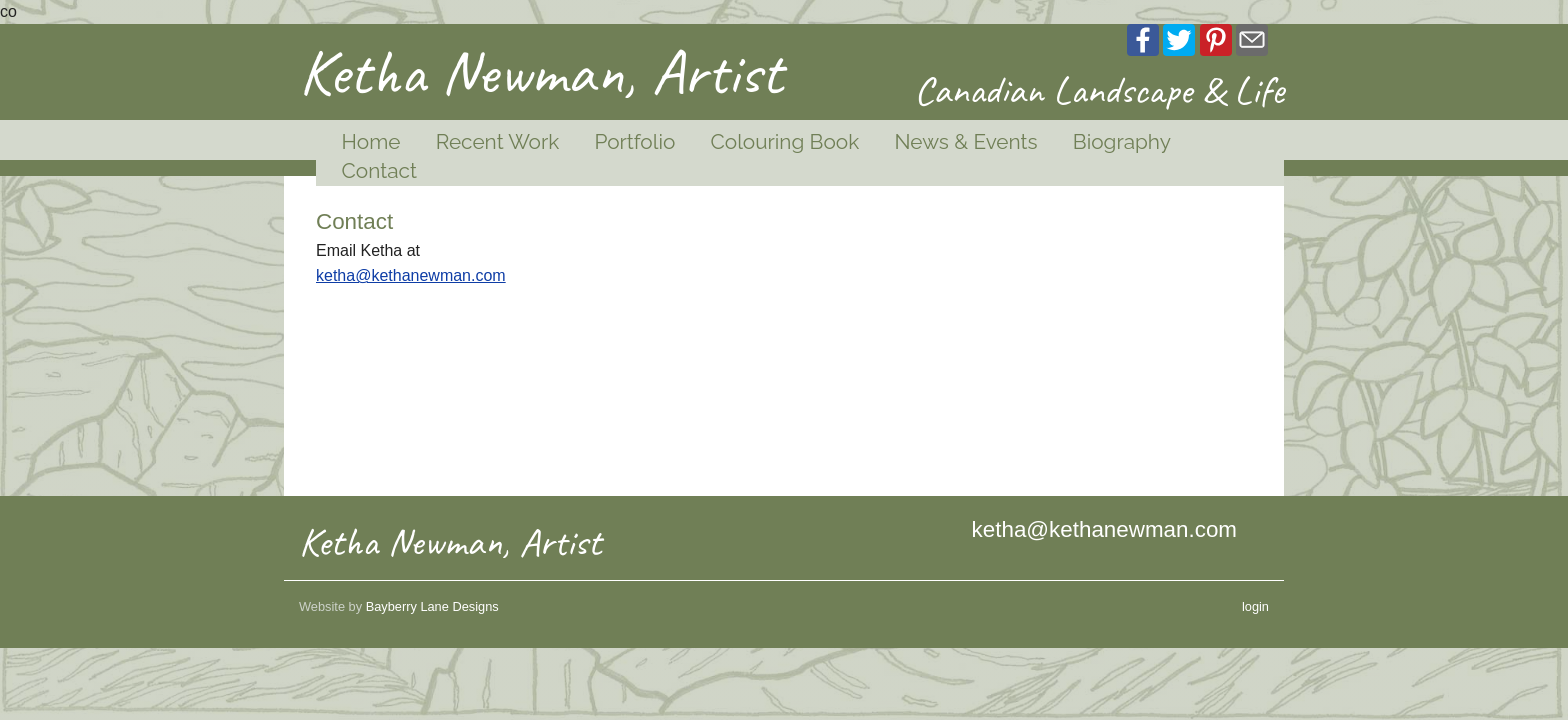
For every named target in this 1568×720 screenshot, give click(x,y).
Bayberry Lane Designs (432, 606)
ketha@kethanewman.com (411, 275)
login (1255, 606)
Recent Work (498, 141)
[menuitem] (363, 142)
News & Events (965, 141)
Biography (1122, 141)
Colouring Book (784, 141)
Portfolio (634, 141)
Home (371, 141)
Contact (379, 170)
